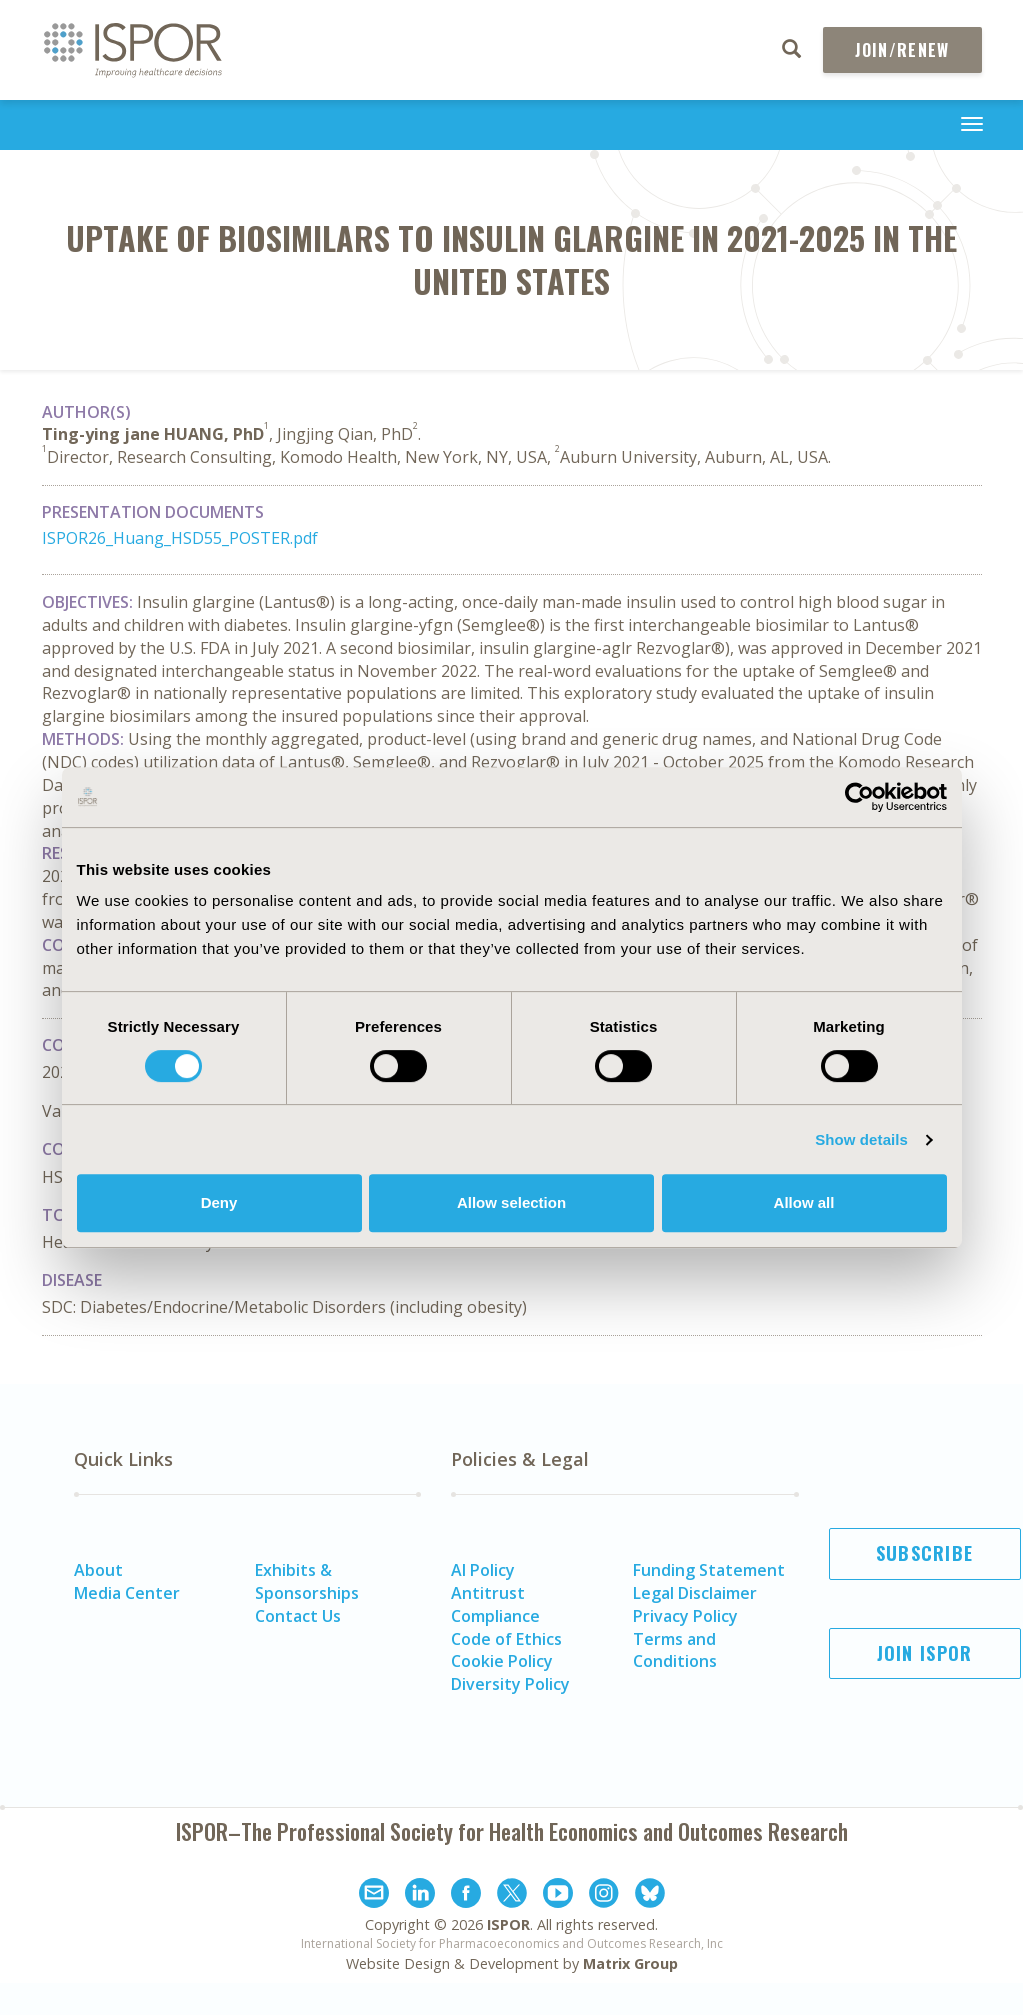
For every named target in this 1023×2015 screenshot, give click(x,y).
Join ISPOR (925, 1653)
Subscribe (925, 1553)
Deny (219, 1202)
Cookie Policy (502, 1661)
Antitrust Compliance (495, 1604)
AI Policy (483, 1570)
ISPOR (508, 1924)
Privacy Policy (685, 1616)
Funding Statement (709, 1570)
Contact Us (298, 1616)
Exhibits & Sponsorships (307, 1581)
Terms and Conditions (675, 1650)
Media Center (127, 1593)
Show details (861, 1139)
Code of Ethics (506, 1639)
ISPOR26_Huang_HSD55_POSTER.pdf (180, 538)
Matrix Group (630, 1963)
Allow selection (511, 1202)
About (98, 1570)
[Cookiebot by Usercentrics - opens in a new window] (859, 797)
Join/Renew (902, 50)
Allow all (804, 1202)
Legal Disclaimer (695, 1593)
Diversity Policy (510, 1684)
